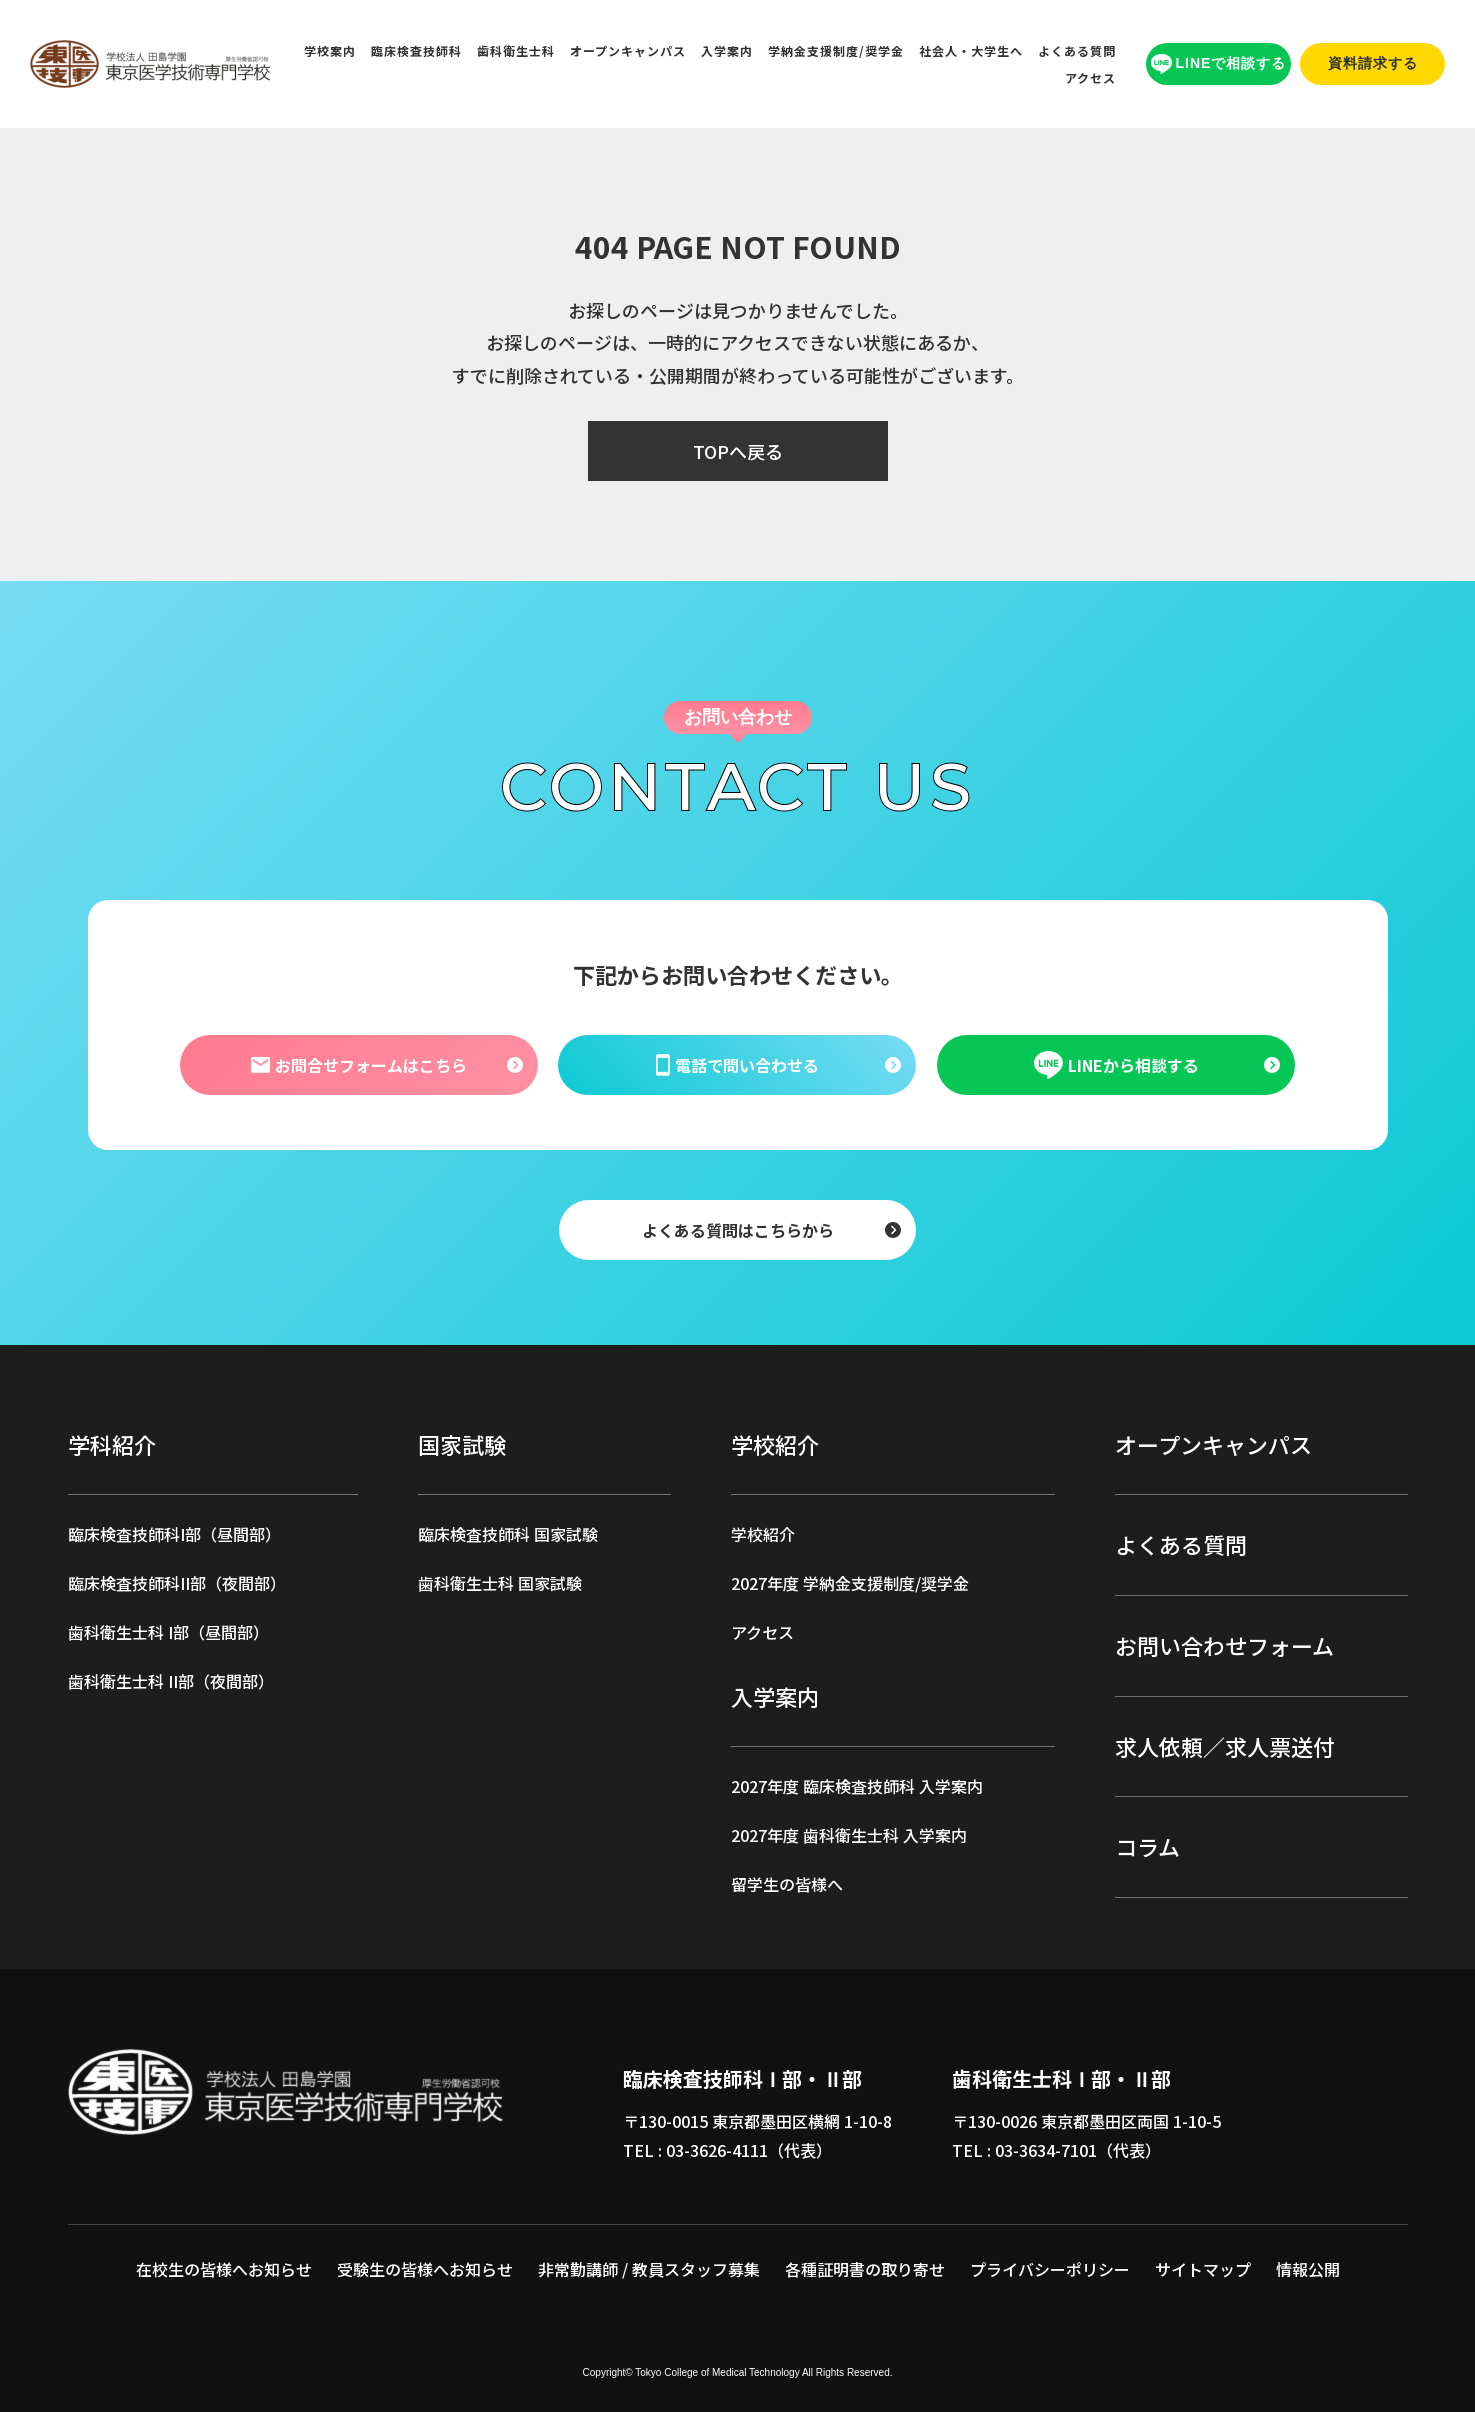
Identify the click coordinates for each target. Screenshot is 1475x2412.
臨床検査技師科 (416, 50)
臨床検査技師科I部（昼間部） (174, 1534)
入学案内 (727, 50)
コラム (1147, 1846)
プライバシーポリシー (1050, 2269)
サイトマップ (1203, 2269)
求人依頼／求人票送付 (1225, 1746)
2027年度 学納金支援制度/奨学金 (850, 1583)
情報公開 (1308, 2269)
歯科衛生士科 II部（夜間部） (171, 1681)
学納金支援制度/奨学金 (836, 50)
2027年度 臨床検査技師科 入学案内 (857, 1786)
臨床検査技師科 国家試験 (508, 1534)
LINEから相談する (1115, 1065)
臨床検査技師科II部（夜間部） (177, 1583)
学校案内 (330, 50)
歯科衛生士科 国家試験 (500, 1583)
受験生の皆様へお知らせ (425, 2269)
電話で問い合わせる (737, 1064)
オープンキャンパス (628, 50)
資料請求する (1373, 63)
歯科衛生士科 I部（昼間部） (168, 1632)
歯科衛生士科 (516, 50)
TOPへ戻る (738, 451)
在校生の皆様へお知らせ (224, 2269)
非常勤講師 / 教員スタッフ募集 (649, 2269)
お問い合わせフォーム (1224, 1645)
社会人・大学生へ (971, 50)
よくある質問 (1077, 50)
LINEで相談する (1219, 64)
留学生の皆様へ (787, 1884)
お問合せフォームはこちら (359, 1064)
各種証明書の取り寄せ (865, 2269)
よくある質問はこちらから (738, 1229)
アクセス (1090, 77)
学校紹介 (763, 1534)
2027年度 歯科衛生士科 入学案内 (849, 1835)
